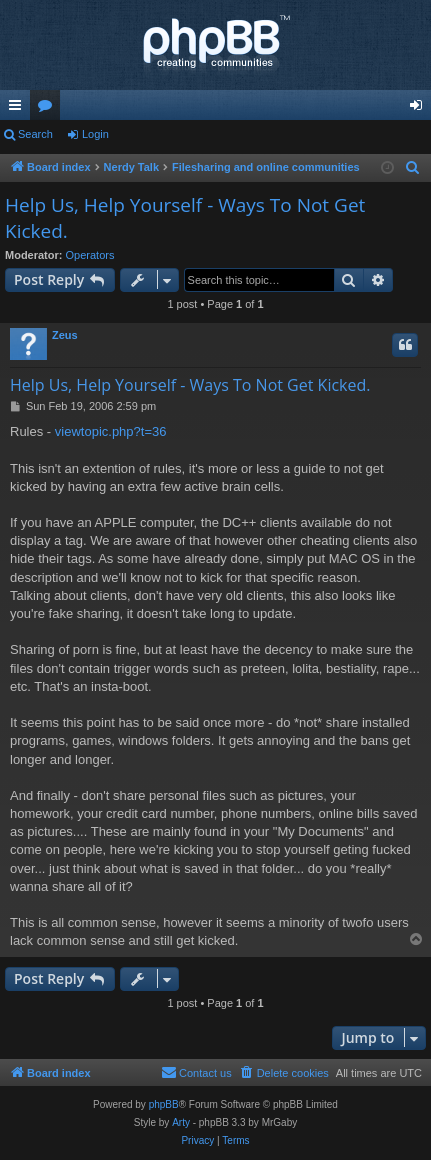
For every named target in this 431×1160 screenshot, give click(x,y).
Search (35, 134)
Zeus (65, 335)
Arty (181, 1122)
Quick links (19, 109)
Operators (90, 255)
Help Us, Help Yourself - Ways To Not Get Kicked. (185, 218)
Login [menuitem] (420, 109)
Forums (49, 109)
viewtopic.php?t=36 (111, 431)
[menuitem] (413, 168)
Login (95, 134)
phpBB (164, 1104)
